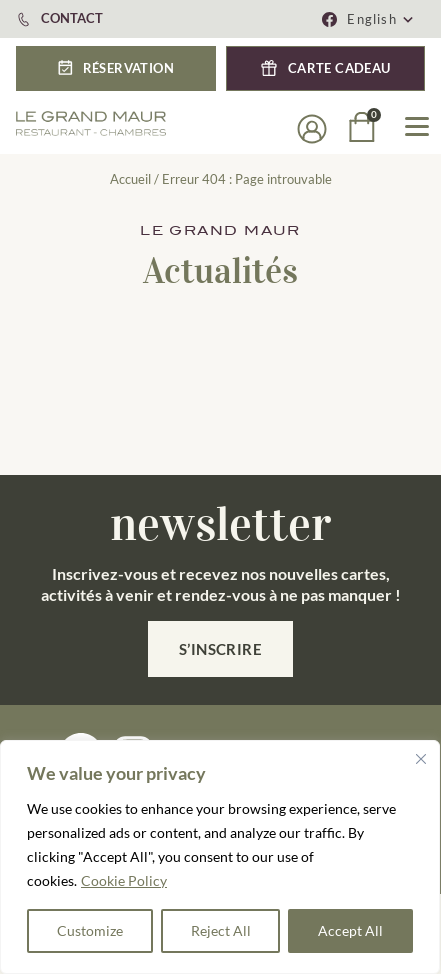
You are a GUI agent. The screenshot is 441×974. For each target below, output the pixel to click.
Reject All (221, 930)
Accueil (130, 179)
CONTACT (72, 18)
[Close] (421, 759)
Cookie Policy (124, 880)
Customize (90, 930)
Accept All (350, 930)
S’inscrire (221, 649)
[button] (381, 19)
